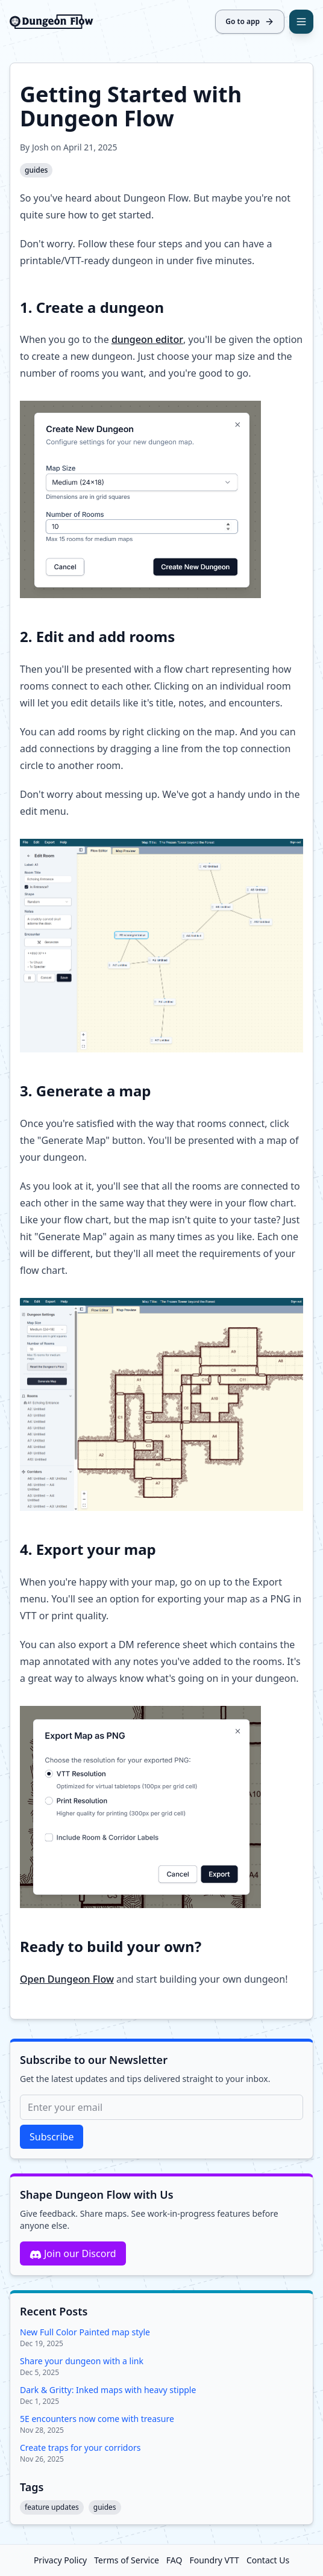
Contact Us (267, 2560)
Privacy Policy (60, 2560)
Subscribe (52, 2136)
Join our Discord (73, 2254)
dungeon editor (147, 339)
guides (36, 170)
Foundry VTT (214, 2560)
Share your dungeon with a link (81, 2361)
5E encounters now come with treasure (97, 2418)
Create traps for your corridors (80, 2447)
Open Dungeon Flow (67, 1979)
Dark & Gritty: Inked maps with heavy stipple (108, 2389)
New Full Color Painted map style (85, 2332)
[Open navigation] (301, 22)
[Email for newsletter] (161, 2107)
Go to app (249, 21)
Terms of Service (126, 2560)
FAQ (174, 2560)
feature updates (52, 2507)
